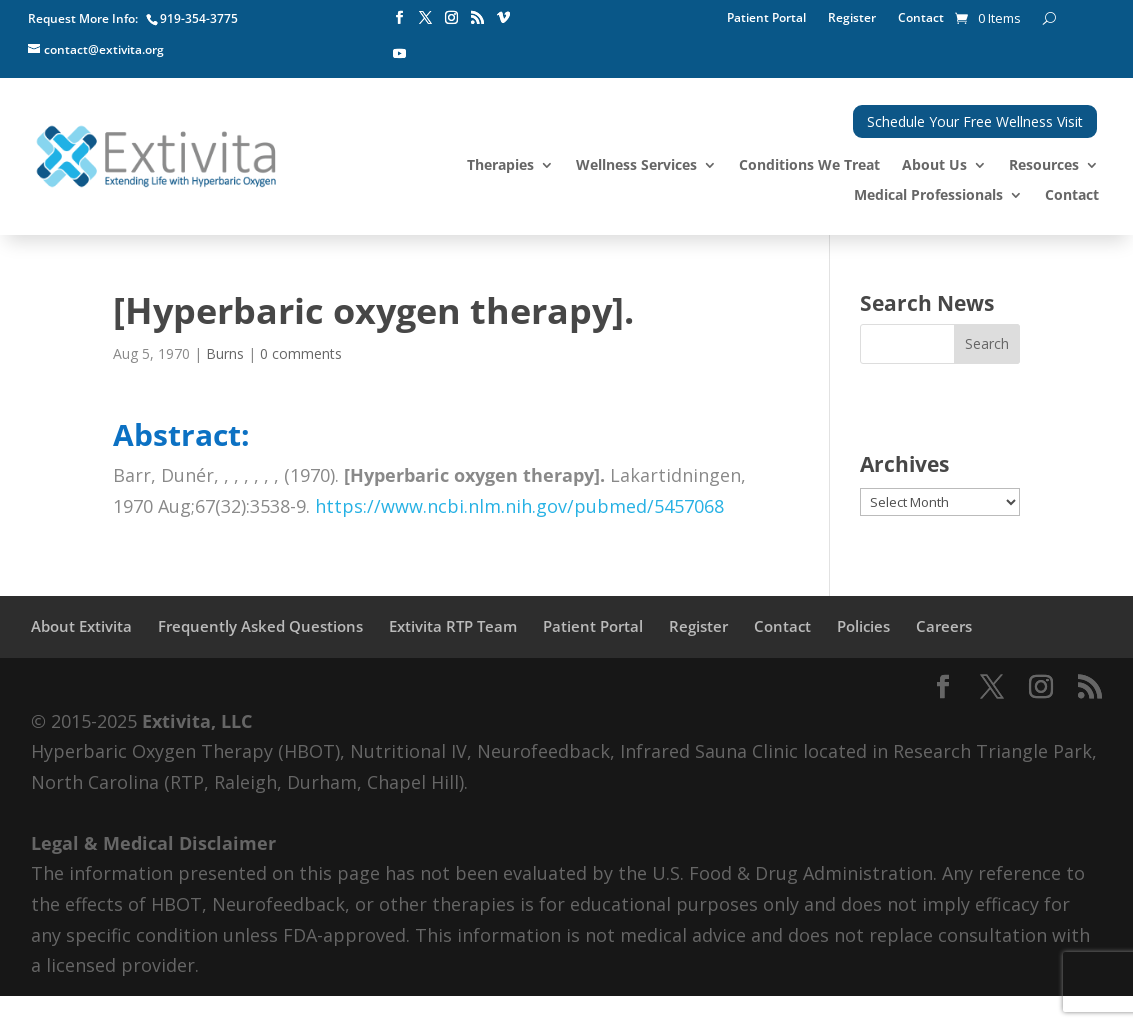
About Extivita (81, 626)
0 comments (301, 353)
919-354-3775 (199, 18)
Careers (944, 626)
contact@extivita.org (104, 49)
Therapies (500, 166)
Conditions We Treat (809, 166)
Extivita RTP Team (453, 626)
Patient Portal (766, 18)
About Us (934, 166)
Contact (921, 18)
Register (852, 18)
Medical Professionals (928, 196)
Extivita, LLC (197, 721)
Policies (863, 626)
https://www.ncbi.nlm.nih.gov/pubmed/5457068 (519, 506)
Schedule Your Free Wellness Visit (975, 121)
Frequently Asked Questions (260, 626)
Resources (1044, 166)
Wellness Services (636, 166)
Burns (225, 353)
